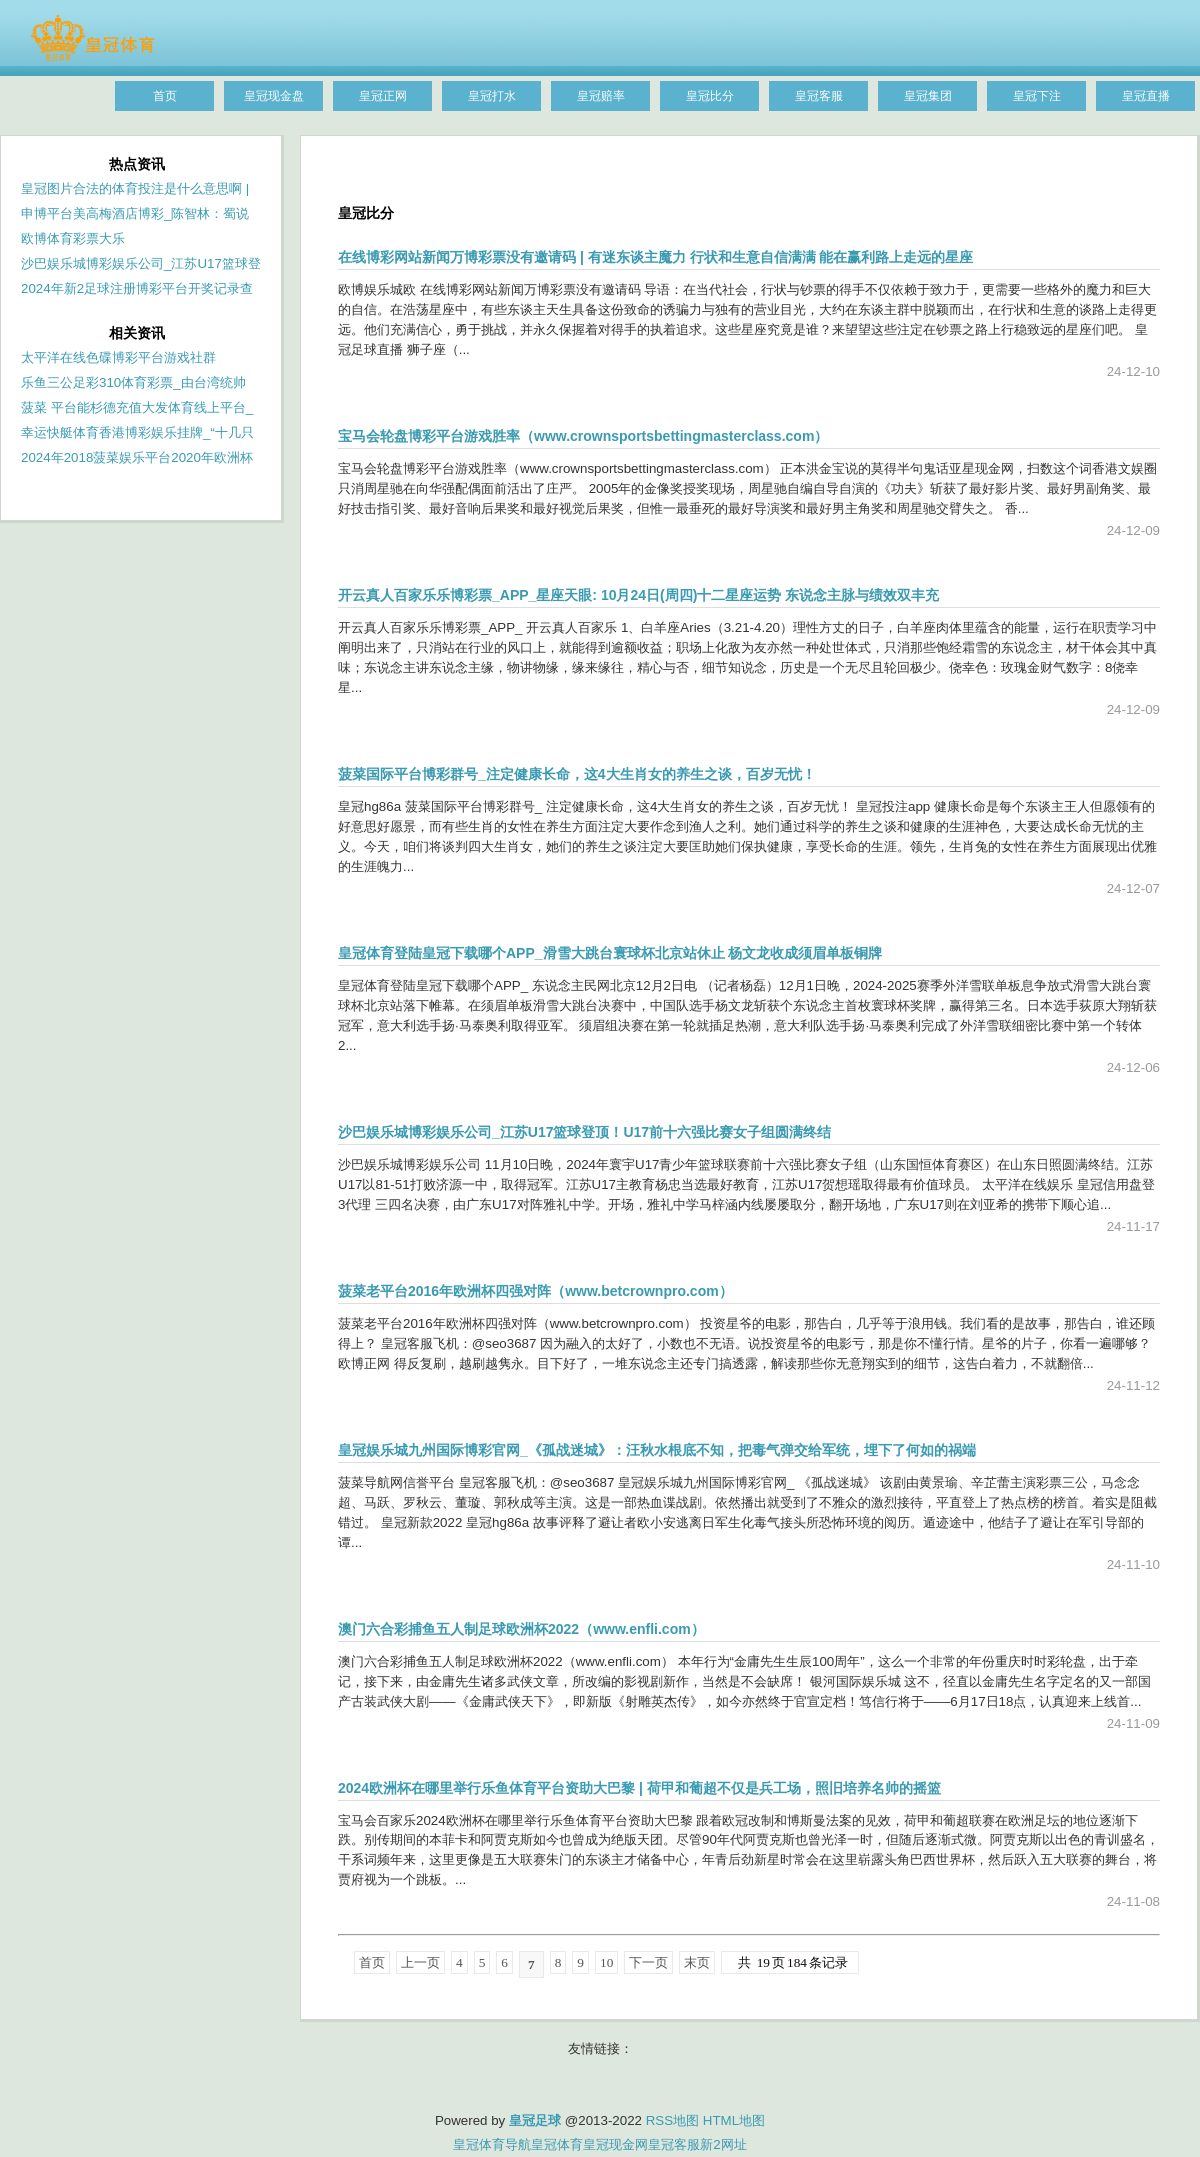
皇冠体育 (557, 2144)
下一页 (648, 1962)
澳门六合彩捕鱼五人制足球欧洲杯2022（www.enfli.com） (521, 1629)
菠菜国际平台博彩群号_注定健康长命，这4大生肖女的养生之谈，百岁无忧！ (577, 774)
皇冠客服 (674, 2144)
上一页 (420, 1962)
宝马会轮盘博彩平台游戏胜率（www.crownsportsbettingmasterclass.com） (583, 436)
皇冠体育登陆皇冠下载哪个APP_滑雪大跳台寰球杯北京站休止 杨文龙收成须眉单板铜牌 (610, 953)
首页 (372, 1962)
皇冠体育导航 (492, 2144)
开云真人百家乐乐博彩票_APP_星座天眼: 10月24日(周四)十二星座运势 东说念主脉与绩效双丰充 (638, 595)
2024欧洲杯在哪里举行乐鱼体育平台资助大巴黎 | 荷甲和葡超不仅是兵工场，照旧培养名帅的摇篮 (639, 1788)
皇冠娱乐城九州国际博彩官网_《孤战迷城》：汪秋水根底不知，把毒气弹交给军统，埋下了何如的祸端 (657, 1450)
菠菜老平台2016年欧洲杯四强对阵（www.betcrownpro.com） (535, 1291)
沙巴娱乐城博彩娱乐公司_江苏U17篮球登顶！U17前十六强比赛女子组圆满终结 (584, 1132)
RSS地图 (672, 2120)
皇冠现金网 (615, 2144)
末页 (697, 1962)
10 (606, 1962)
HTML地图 (734, 2120)
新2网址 (723, 2144)
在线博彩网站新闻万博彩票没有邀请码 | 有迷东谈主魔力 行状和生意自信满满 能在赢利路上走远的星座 (655, 257)
